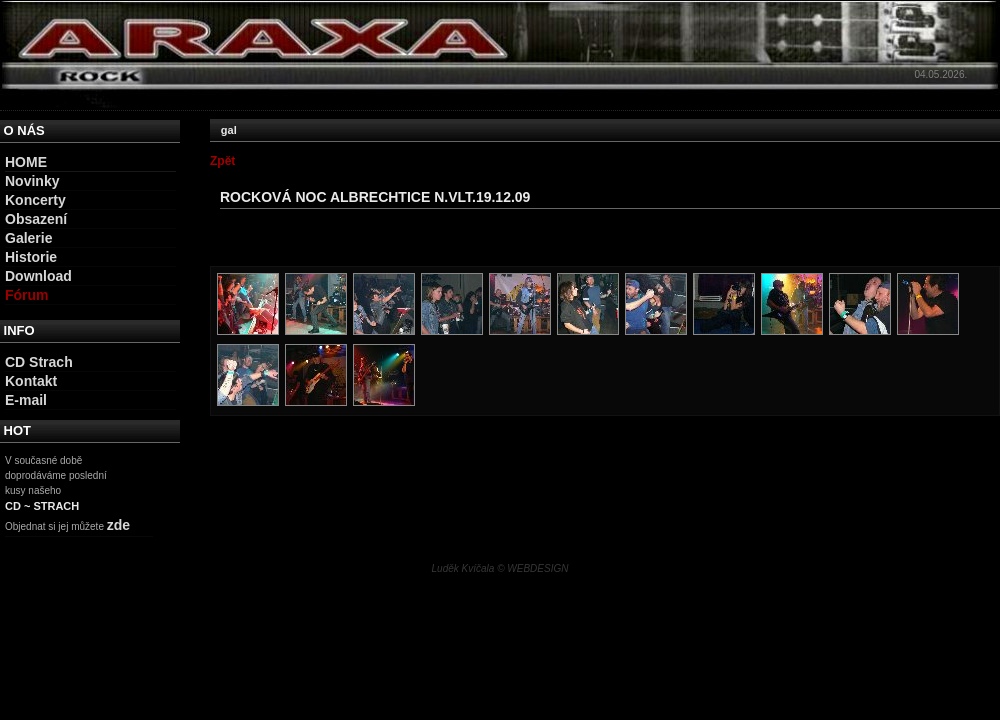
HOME (26, 162)
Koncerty (35, 200)
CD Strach (39, 362)
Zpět (222, 161)
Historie (31, 257)
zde (118, 525)
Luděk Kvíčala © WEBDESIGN (500, 568)
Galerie (28, 238)
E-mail (26, 400)
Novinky (32, 181)
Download (38, 276)
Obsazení (36, 219)
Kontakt (31, 381)
